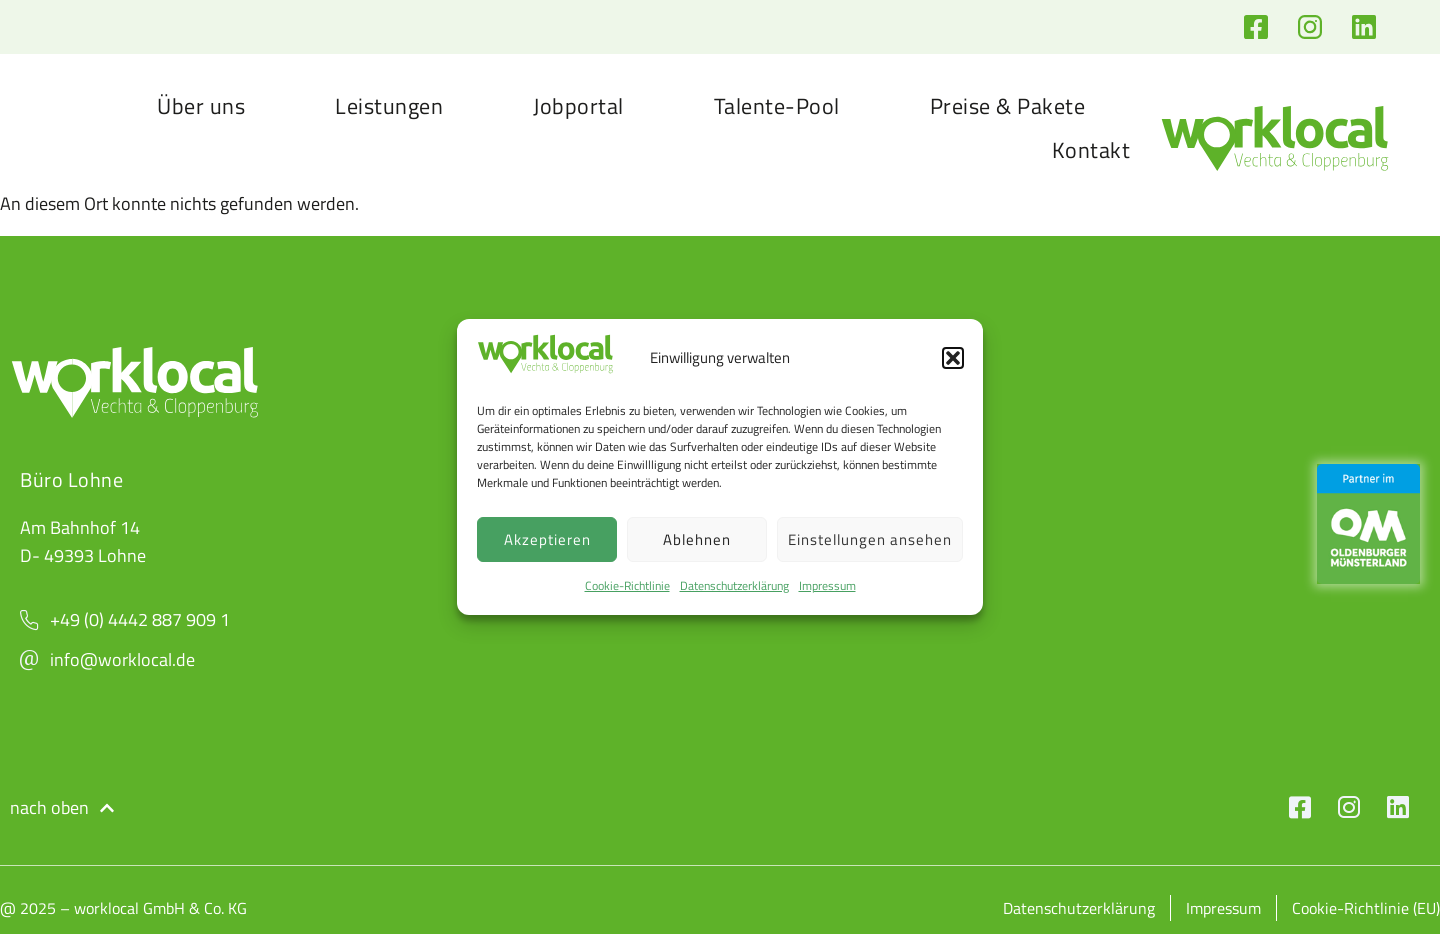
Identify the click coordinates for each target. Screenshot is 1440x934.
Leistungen (389, 106)
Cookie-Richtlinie (627, 585)
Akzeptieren (547, 539)
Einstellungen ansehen (870, 539)
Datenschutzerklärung (734, 585)
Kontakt (1091, 150)
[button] (953, 358)
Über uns (201, 106)
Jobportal (578, 106)
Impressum (827, 585)
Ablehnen (697, 539)
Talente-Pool (777, 106)
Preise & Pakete (1008, 106)
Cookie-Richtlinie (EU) (1366, 908)
